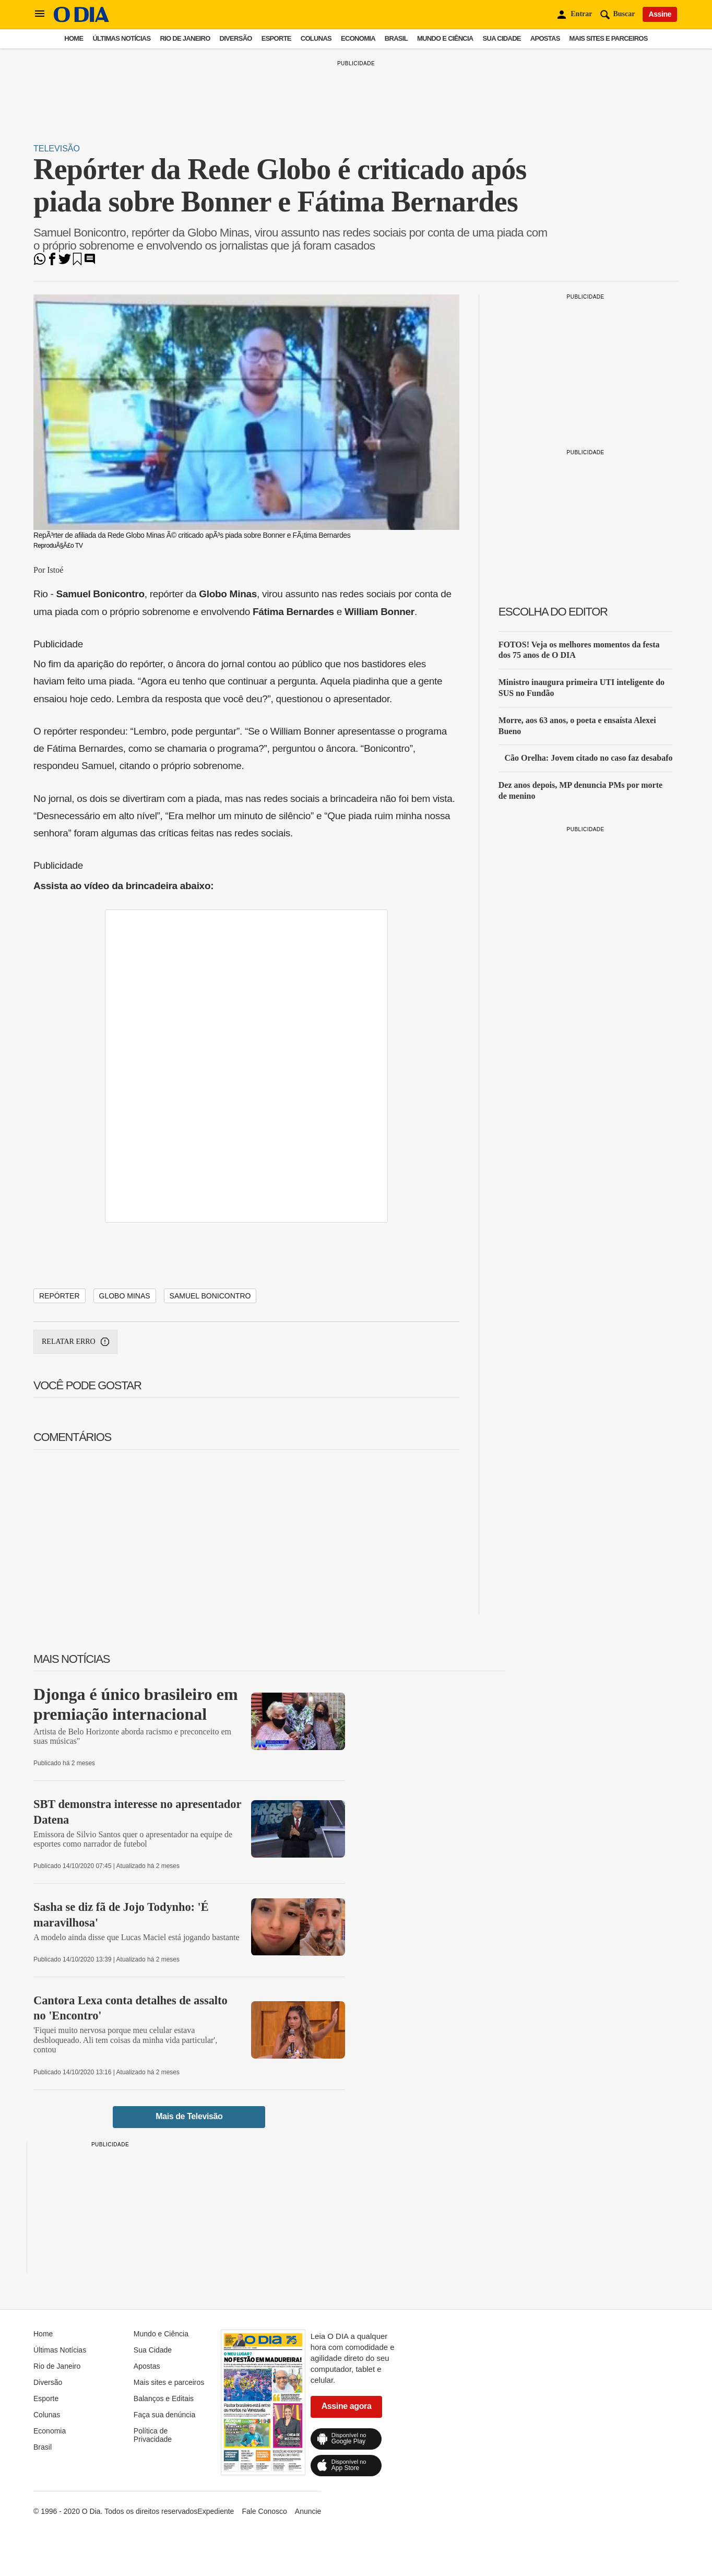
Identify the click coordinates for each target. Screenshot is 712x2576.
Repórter (59, 1296)
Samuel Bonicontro (210, 1296)
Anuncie (308, 2511)
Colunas (316, 38)
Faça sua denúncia (164, 2414)
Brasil (396, 38)
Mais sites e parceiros (608, 38)
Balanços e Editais (164, 2398)
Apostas (545, 38)
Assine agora (347, 2406)
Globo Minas (124, 1296)
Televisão (56, 148)
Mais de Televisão (189, 2116)
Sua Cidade (502, 38)
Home (73, 38)
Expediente (215, 2511)
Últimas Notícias (121, 38)
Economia (358, 38)
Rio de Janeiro (185, 38)
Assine (659, 14)
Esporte (276, 38)
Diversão (236, 38)
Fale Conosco (264, 2511)
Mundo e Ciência (445, 38)
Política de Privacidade (153, 2435)
